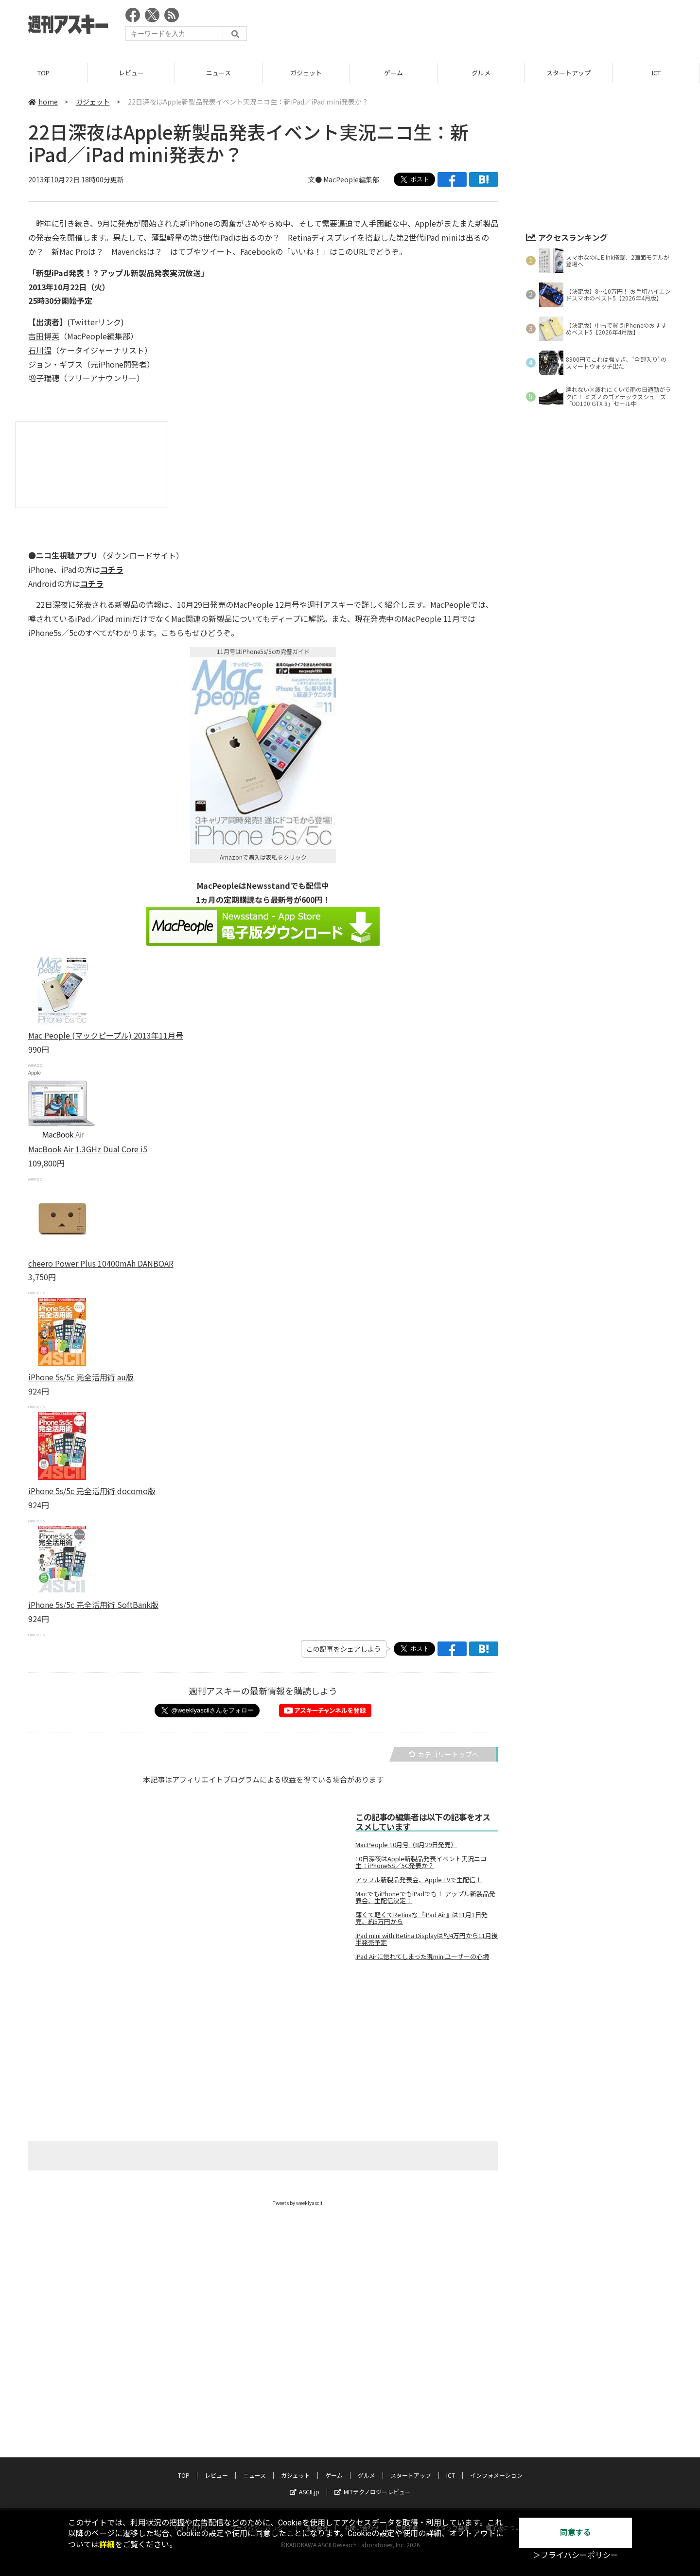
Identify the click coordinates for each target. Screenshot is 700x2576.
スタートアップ (568, 72)
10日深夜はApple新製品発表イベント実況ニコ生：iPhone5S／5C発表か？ (421, 1862)
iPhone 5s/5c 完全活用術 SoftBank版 (93, 1604)
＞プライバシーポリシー (575, 2555)
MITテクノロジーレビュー (372, 2492)
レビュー (131, 72)
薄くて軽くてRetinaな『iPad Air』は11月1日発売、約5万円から (421, 1918)
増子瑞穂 (43, 378)
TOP (43, 72)
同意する (575, 2532)
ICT (656, 72)
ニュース (218, 72)
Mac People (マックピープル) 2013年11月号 (105, 1035)
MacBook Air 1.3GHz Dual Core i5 (87, 1149)
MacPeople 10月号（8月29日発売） (406, 1844)
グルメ (481, 72)
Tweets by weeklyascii (297, 2202)
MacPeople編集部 (351, 179)
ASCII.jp (304, 2492)
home (43, 101)
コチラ (111, 569)
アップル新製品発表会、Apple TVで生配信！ (418, 1879)
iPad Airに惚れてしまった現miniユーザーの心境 (422, 1956)
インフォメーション (496, 2475)
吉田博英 (43, 336)
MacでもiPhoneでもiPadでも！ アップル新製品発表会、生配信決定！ (425, 1897)
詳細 (107, 2544)
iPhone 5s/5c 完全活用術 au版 (81, 1377)
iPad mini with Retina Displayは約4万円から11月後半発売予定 (426, 1939)
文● (315, 179)
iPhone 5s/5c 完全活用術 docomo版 (92, 1491)
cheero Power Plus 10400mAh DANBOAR (101, 1263)
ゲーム (393, 72)
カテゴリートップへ (444, 1754)
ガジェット (306, 72)
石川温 (40, 350)
